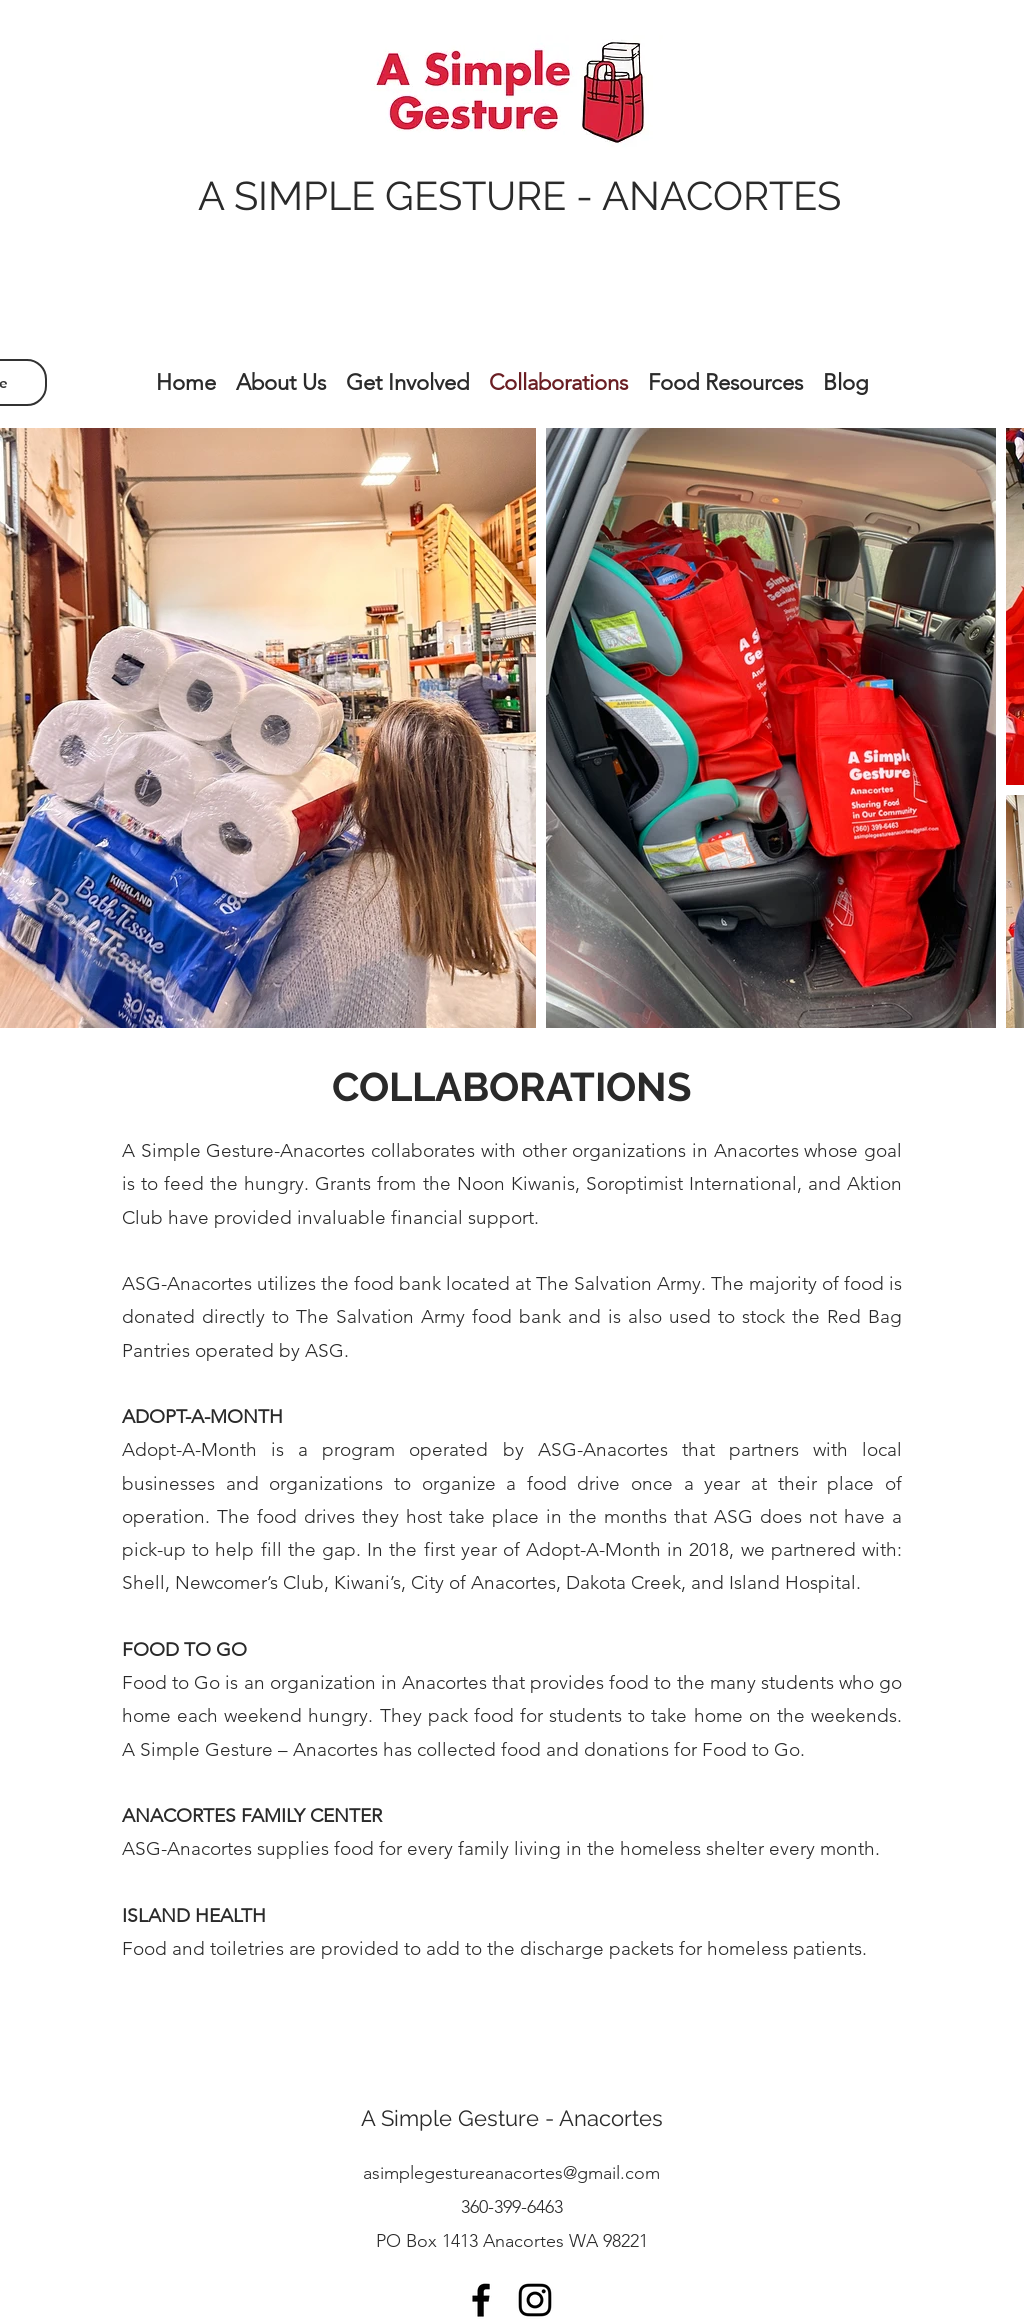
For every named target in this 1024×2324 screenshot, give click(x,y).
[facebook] (481, 2300)
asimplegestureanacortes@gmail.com (511, 2173)
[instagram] (535, 2300)
